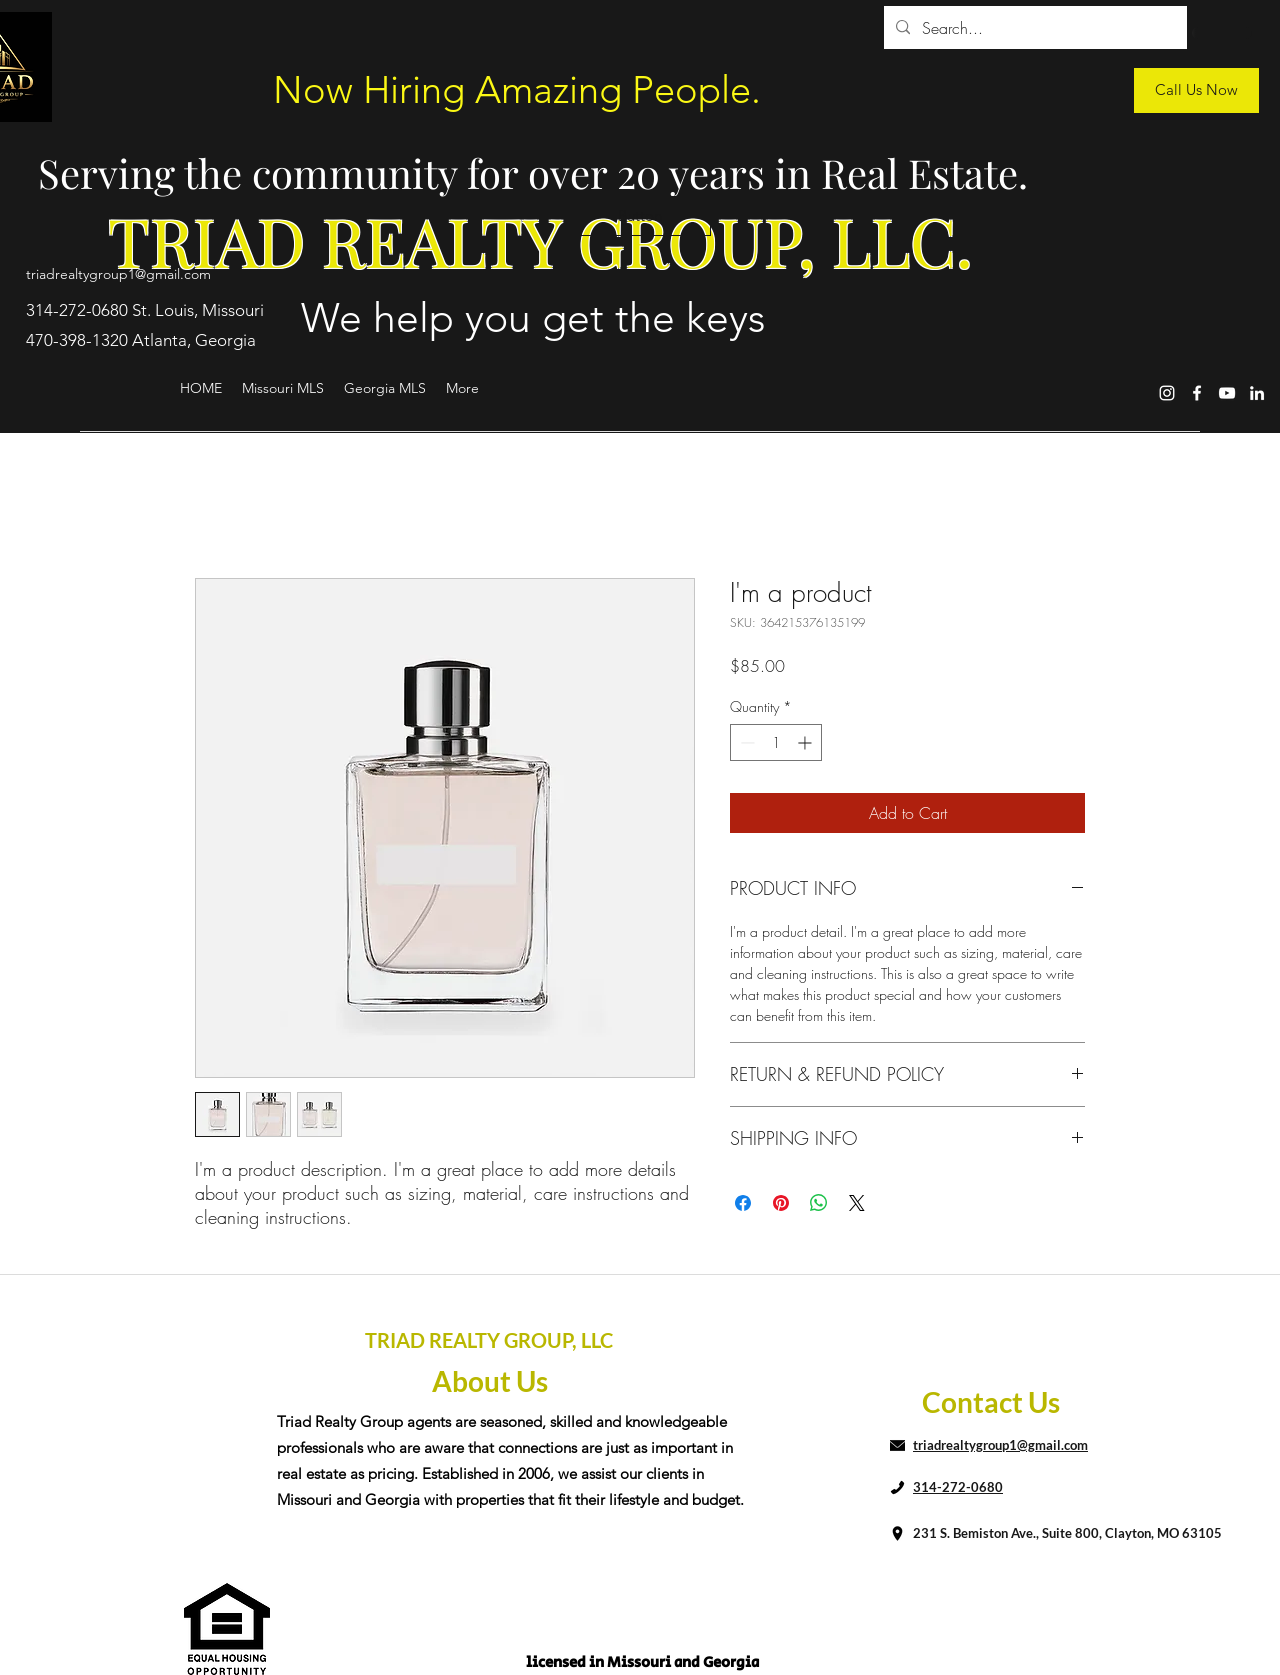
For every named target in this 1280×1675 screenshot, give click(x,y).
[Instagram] (1167, 393)
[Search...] (1033, 28)
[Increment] (806, 742)
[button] (640, 216)
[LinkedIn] (1257, 393)
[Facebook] (1197, 393)
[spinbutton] (776, 742)
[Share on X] (857, 1203)
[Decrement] (745, 742)
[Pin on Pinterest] (781, 1203)
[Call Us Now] (1196, 90)
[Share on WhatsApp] (819, 1203)
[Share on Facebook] (743, 1203)
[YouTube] (1227, 393)
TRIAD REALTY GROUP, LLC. (540, 240)
